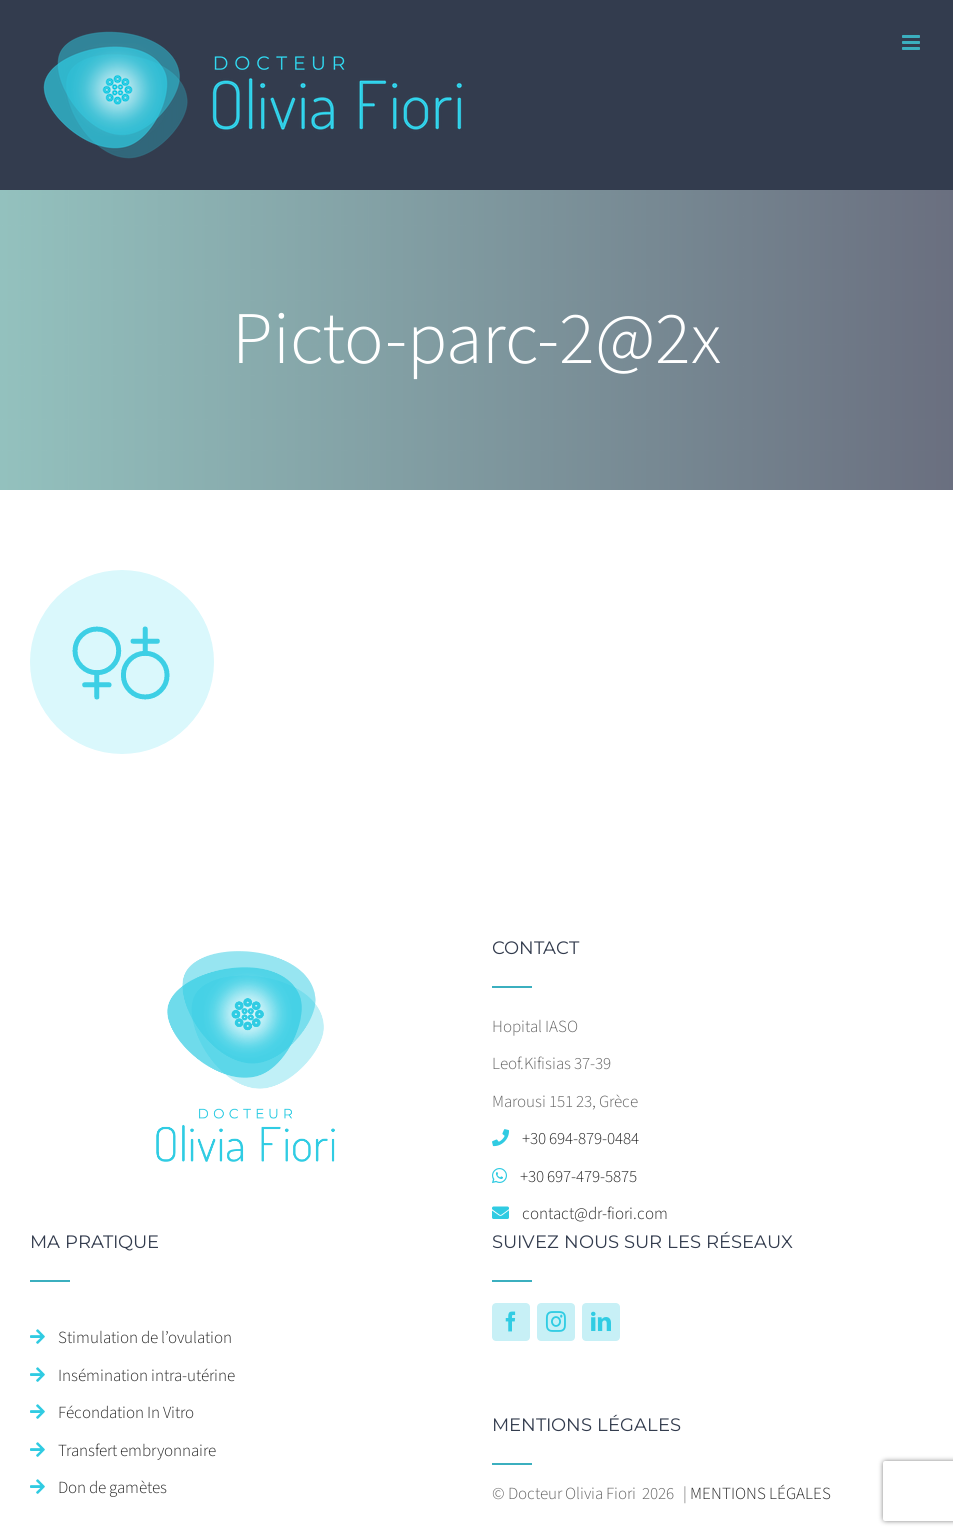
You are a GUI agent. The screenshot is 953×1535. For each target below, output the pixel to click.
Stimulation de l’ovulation (145, 1338)
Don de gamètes (112, 1488)
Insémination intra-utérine (146, 1376)
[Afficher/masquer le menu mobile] (912, 42)
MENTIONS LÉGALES (760, 1494)
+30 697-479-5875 (578, 1177)
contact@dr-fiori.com (595, 1214)
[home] (245, 957)
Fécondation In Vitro (126, 1413)
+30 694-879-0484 (580, 1139)
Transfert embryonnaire (137, 1451)
